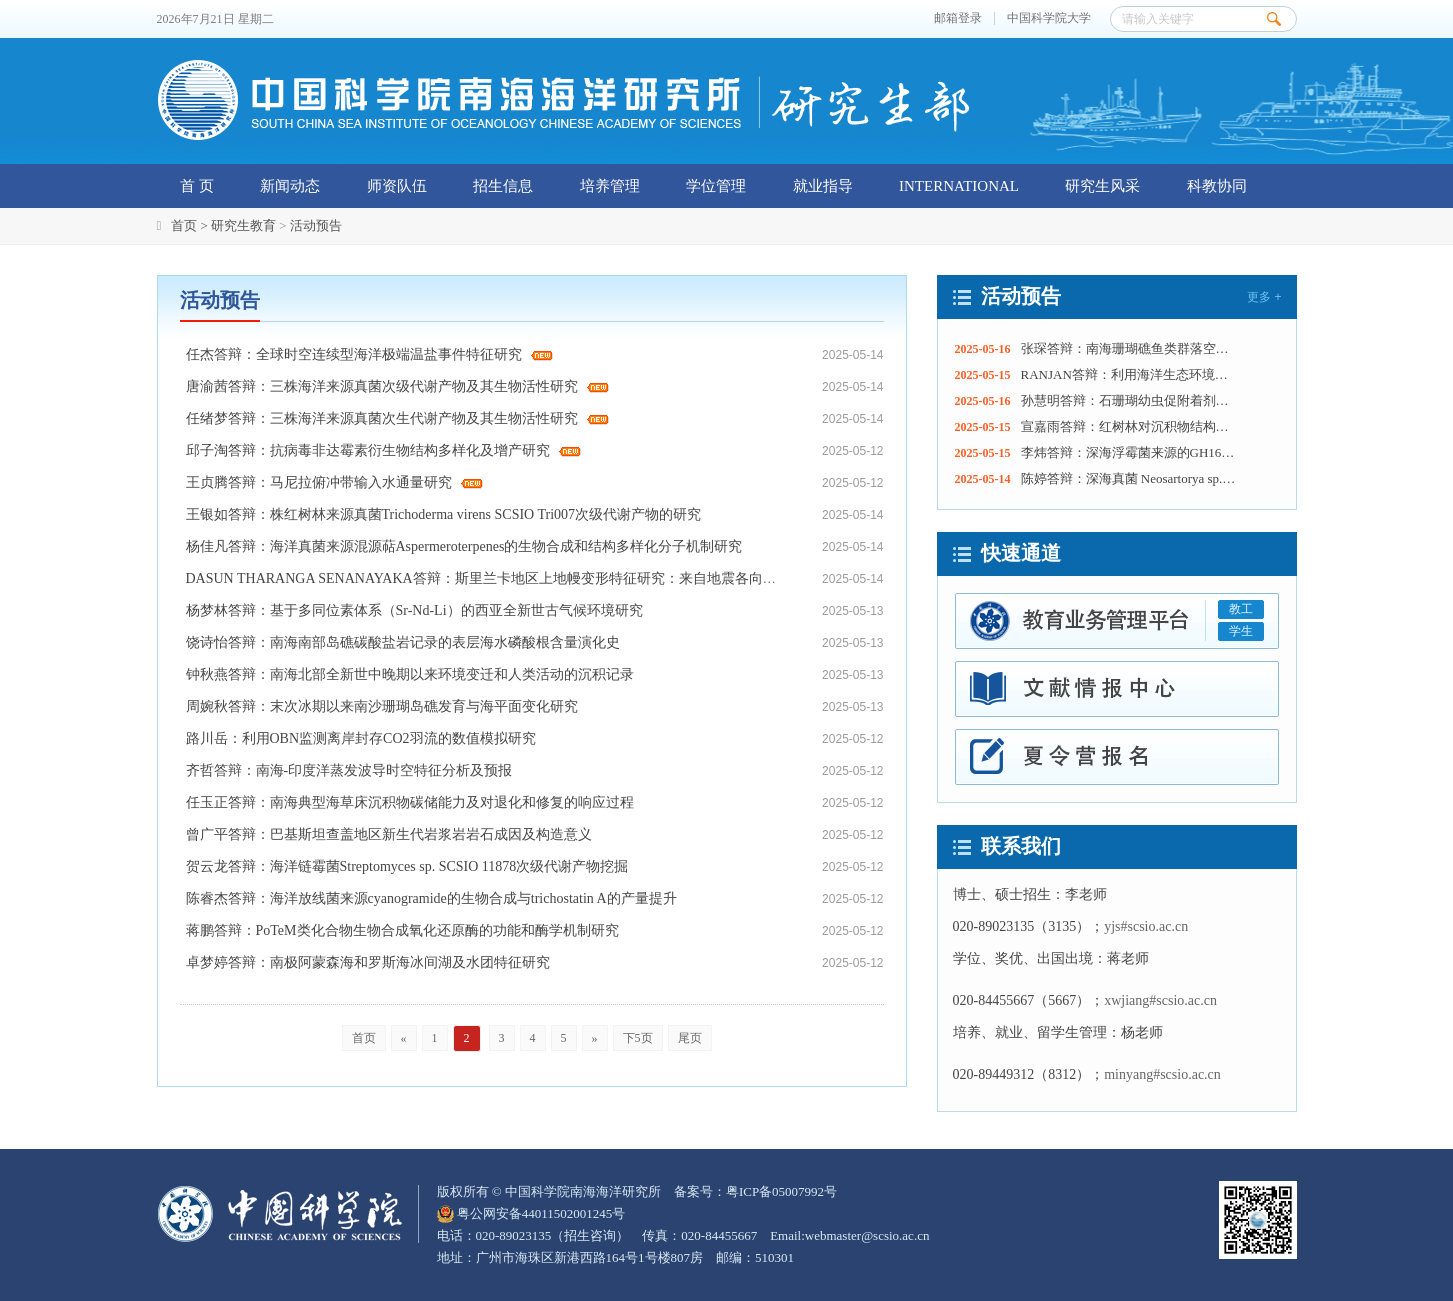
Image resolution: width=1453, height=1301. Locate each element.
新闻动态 (290, 186)
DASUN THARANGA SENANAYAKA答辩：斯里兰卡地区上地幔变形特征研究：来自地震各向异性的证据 (509, 578)
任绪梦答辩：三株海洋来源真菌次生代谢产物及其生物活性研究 (398, 418)
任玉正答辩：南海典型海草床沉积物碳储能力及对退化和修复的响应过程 (410, 802)
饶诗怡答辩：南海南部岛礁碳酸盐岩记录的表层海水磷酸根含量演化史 (403, 642)
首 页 (197, 186)
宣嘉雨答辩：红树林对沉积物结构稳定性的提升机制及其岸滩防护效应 (1129, 426)
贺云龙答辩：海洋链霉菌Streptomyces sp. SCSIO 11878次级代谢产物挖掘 (407, 866)
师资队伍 (397, 186)
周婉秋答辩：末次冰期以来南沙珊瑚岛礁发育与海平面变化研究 (382, 706)
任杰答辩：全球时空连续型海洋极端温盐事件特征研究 (370, 354)
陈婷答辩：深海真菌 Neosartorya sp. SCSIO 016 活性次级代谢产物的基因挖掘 (1129, 478)
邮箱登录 (958, 18)
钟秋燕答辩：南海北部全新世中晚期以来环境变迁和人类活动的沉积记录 (410, 674)
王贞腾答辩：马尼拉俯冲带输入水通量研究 (335, 482)
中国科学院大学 (1049, 18)
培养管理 (610, 186)
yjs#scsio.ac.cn (1146, 926)
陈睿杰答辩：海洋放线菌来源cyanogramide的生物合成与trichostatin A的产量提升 (431, 898)
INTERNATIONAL (959, 186)
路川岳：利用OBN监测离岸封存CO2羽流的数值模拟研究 (361, 738)
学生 (1241, 631)
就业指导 (823, 186)
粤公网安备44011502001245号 (531, 1213)
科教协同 (1217, 186)
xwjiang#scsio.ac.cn (1160, 1000)
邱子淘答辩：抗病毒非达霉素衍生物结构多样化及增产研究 (384, 450)
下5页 (638, 1038)
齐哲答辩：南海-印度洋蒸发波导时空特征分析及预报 (349, 770)
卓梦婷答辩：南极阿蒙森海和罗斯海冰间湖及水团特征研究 (368, 962)
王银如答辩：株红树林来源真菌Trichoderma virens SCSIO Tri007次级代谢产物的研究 (444, 514)
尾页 (690, 1038)
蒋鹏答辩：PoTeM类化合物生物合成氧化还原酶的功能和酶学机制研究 (402, 930)
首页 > (191, 225)
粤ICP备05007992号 (781, 1191)
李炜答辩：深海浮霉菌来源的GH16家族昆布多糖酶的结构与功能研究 (1129, 452)
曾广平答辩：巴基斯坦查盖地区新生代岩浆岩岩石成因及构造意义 (389, 834)
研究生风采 (1102, 186)
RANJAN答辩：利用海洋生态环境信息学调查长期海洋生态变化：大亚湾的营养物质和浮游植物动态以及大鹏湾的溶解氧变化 (1129, 374)
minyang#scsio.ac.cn (1162, 1074)
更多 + (1264, 297)
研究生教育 (243, 225)
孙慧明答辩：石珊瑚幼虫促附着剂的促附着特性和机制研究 (1129, 400)
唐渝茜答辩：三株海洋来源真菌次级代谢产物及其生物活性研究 (398, 386)
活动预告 (316, 225)
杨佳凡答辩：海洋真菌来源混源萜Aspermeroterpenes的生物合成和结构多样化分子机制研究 (464, 546)
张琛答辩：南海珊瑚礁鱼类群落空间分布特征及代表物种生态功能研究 (1129, 348)
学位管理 (716, 186)
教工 (1241, 609)
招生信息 (503, 186)
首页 (364, 1038)
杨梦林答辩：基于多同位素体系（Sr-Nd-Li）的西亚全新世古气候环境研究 (414, 610)
